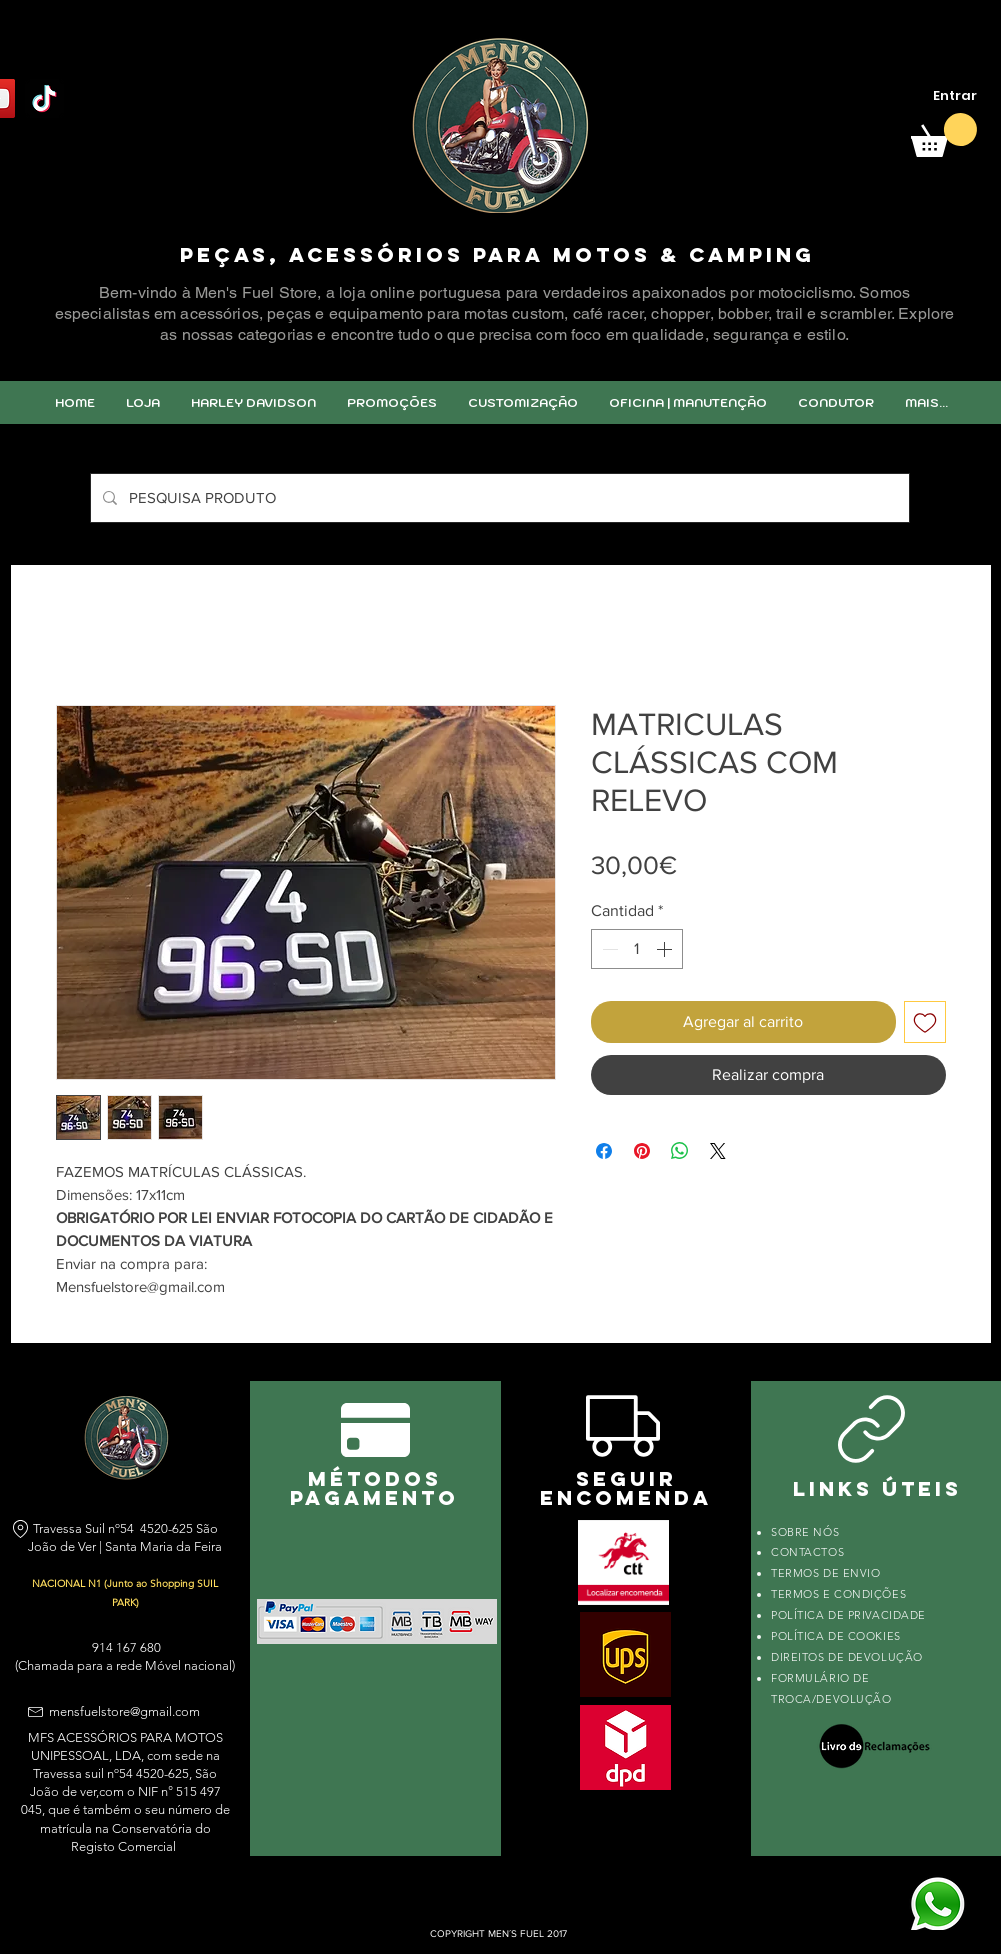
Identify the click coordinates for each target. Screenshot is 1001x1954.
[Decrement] (608, 949)
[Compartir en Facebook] (604, 1151)
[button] (522, 402)
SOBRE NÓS (805, 1532)
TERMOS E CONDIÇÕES (838, 1594)
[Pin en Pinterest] (642, 1151)
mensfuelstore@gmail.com (124, 1711)
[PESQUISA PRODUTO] (498, 498)
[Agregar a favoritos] (925, 1022)
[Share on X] (718, 1151)
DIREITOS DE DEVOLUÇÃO (847, 1657)
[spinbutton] (637, 949)
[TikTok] (44, 98)
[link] (944, 135)
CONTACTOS (807, 1552)
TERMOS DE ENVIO (827, 1573)
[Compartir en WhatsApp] (680, 1151)
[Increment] (666, 949)
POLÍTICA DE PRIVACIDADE (848, 1615)
